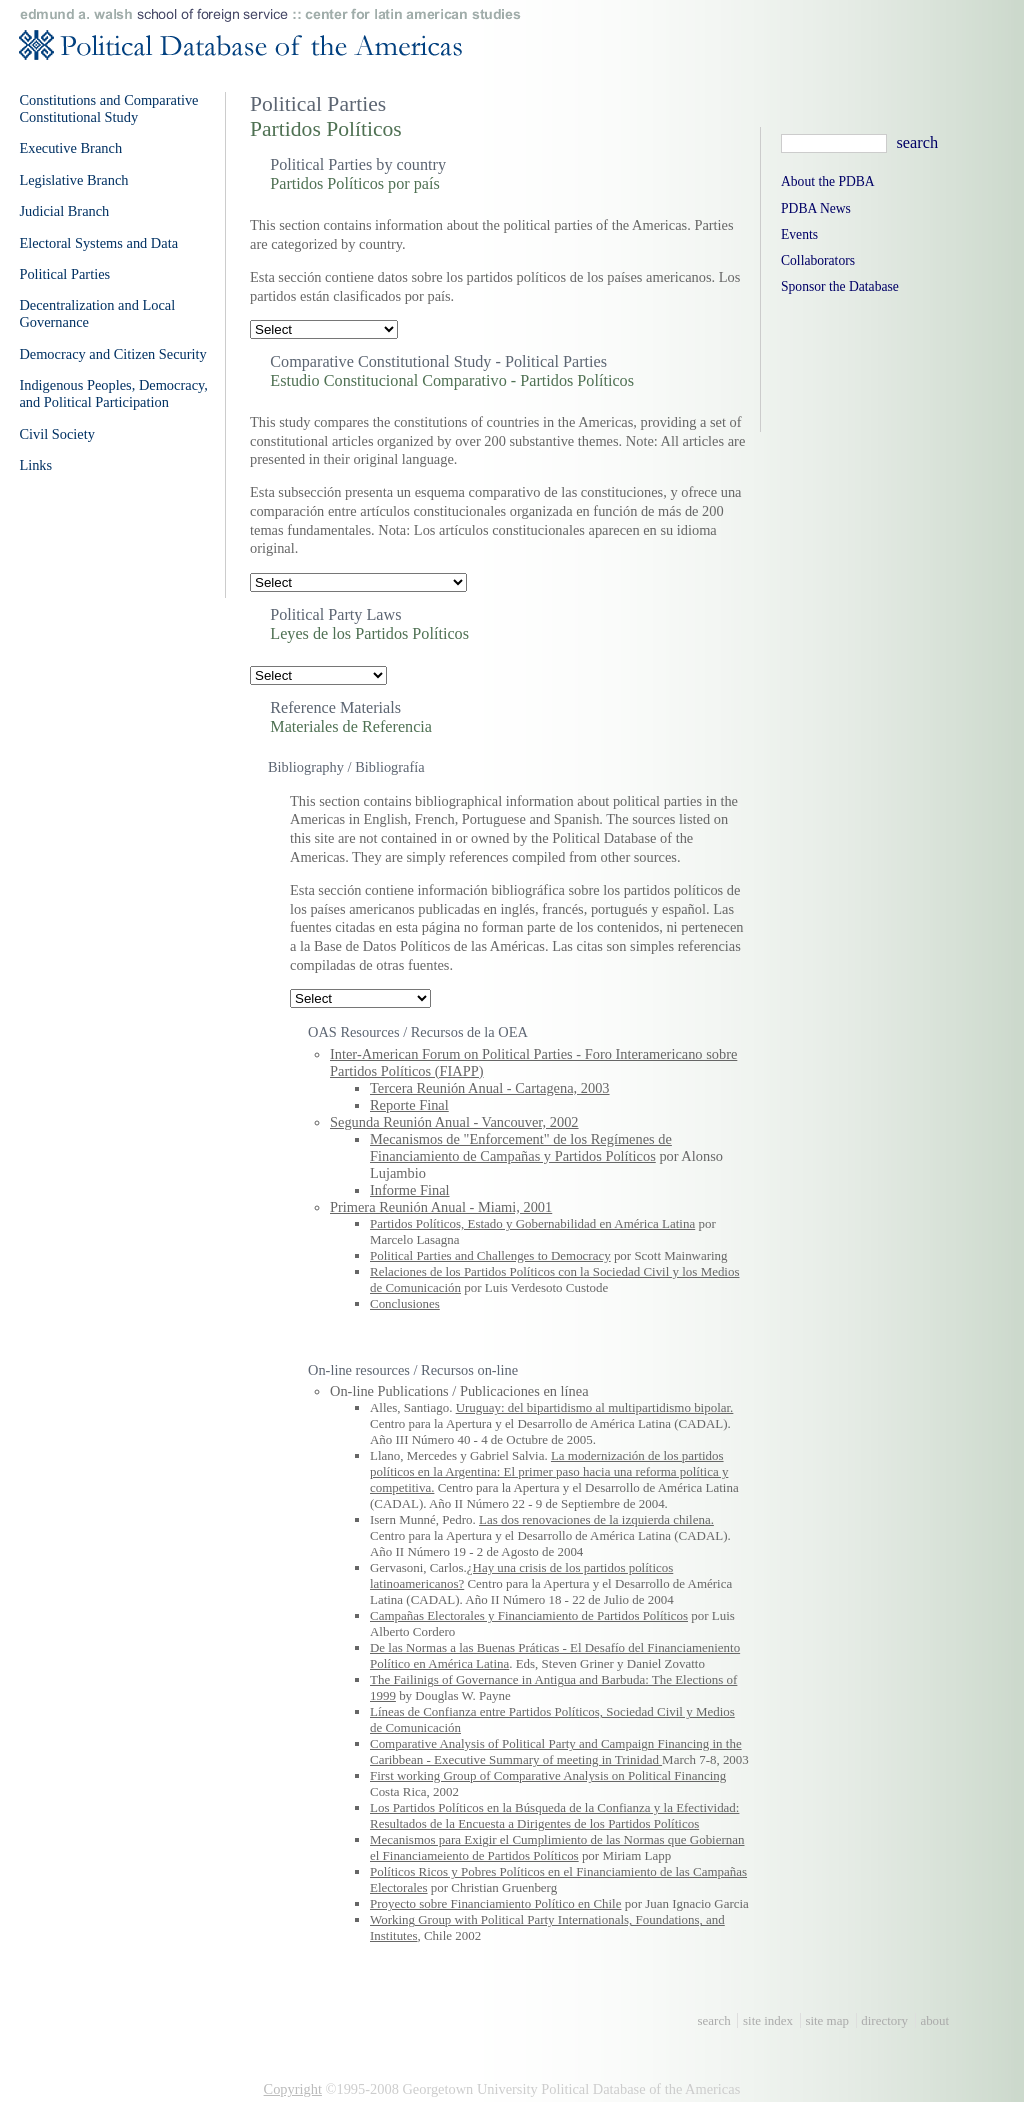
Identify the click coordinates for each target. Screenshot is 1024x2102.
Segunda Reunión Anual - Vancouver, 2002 (454, 1122)
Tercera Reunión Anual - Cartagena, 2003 (490, 1088)
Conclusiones (405, 1303)
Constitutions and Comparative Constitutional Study (108, 108)
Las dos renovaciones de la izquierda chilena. (596, 1519)
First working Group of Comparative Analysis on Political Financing (548, 1775)
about (934, 2020)
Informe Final (410, 1190)
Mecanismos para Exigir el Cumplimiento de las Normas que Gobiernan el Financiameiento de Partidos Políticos (557, 1847)
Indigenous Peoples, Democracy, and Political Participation (113, 393)
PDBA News (816, 208)
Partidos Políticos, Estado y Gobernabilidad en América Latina (532, 1223)
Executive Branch (70, 148)
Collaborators (818, 260)
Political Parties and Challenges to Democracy (490, 1255)
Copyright (293, 2089)
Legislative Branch (73, 180)
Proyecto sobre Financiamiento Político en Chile (495, 1903)
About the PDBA (828, 181)
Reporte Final (409, 1105)
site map (827, 2020)
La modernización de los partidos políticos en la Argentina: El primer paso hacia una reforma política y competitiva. (549, 1471)
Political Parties (64, 274)
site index (768, 2020)
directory (884, 2020)
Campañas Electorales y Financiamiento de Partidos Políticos (529, 1615)
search (714, 2020)
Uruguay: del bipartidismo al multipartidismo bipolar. (595, 1407)
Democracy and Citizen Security (112, 354)
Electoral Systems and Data (98, 243)
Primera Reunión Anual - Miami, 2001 (441, 1207)
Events (799, 234)
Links (35, 465)
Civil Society (57, 434)
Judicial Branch (64, 211)
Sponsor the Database (840, 286)
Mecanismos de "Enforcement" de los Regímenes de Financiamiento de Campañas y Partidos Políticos (521, 1147)
